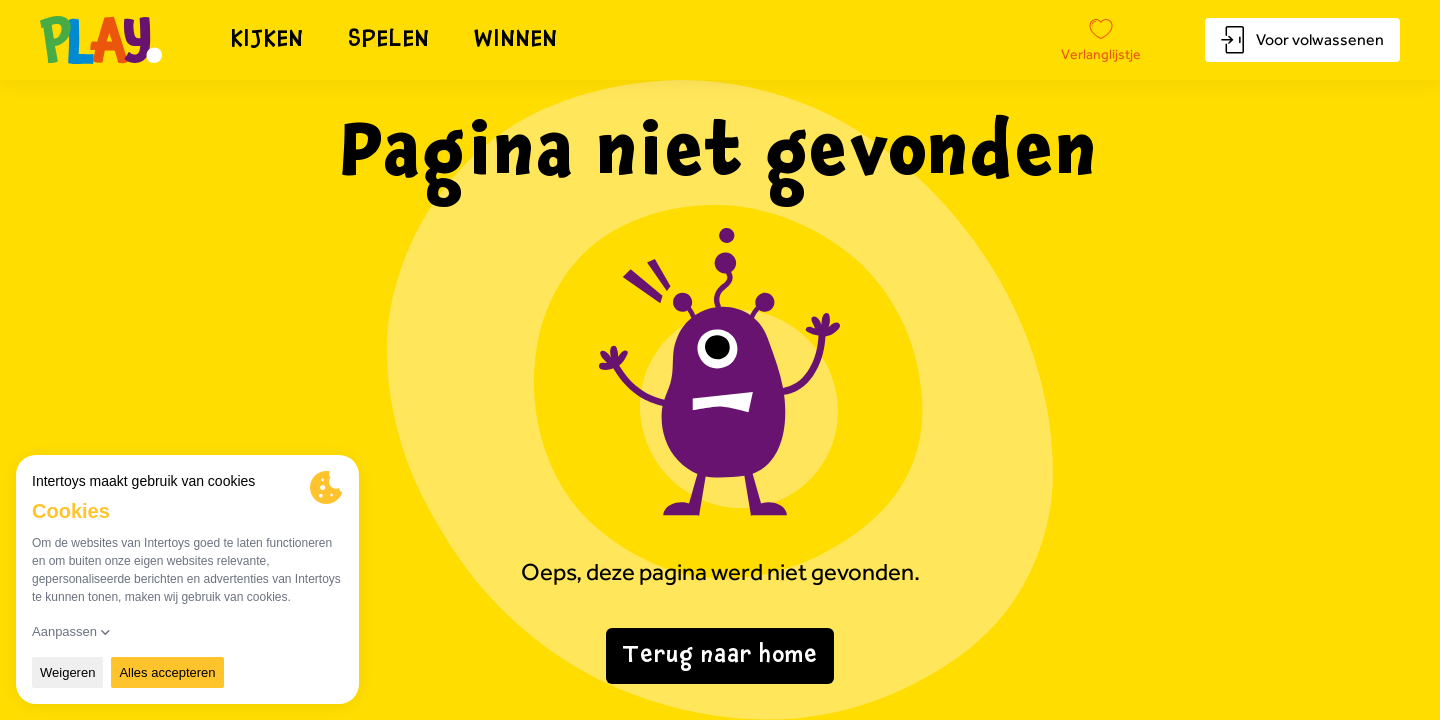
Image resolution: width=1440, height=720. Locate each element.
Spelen (389, 40)
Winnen (516, 40)
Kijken (268, 40)
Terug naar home (719, 656)
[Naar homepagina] (101, 40)
